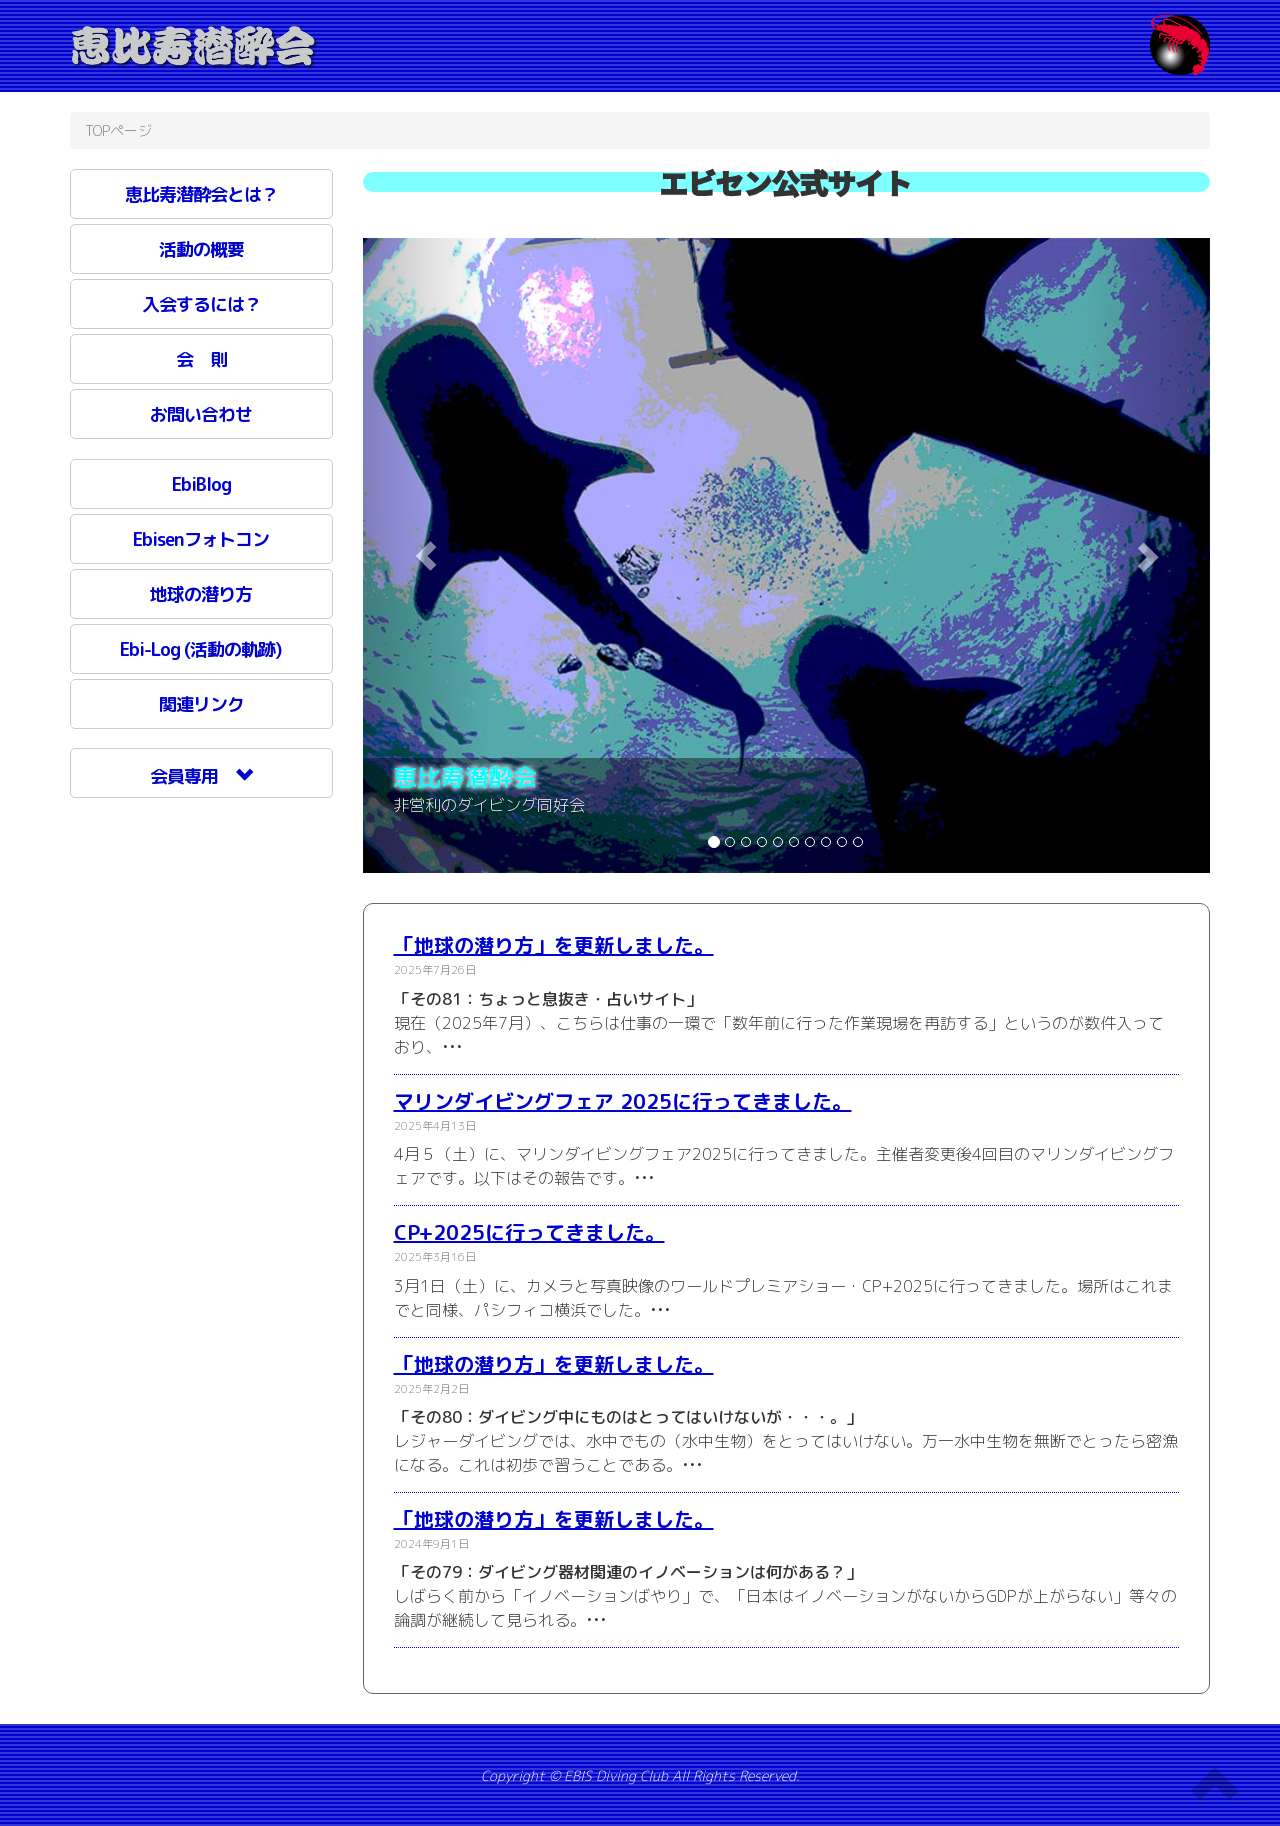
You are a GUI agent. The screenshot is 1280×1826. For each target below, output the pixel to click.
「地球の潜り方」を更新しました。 (554, 945)
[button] (426, 556)
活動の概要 (201, 249)
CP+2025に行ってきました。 (529, 1232)
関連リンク (201, 704)
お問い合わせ (201, 414)
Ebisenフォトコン (201, 539)
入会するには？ (201, 304)
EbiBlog (201, 484)
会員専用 (201, 776)
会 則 (201, 359)
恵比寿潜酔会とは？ (201, 194)
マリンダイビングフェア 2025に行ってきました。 (623, 1101)
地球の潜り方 (201, 594)
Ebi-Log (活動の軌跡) (201, 649)
